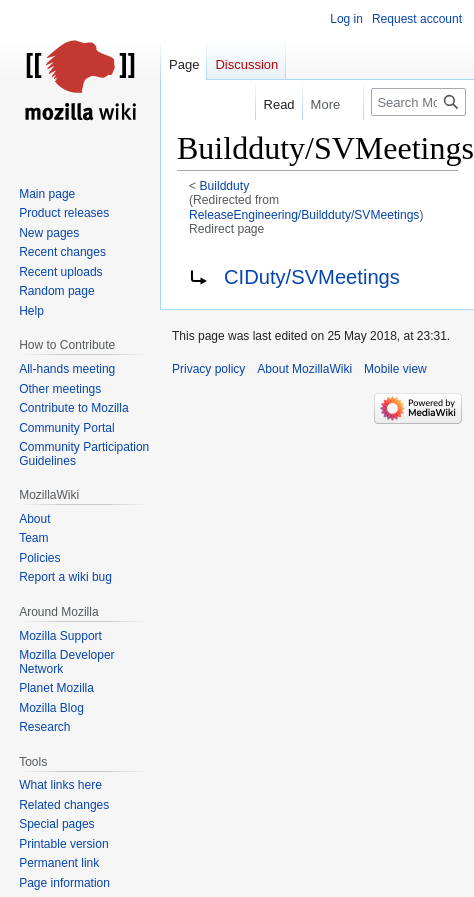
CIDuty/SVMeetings (312, 277)
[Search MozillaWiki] (418, 102)
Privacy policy (208, 369)
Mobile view (395, 369)
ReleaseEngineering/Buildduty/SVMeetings (304, 215)
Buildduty (225, 186)
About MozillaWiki (304, 369)
